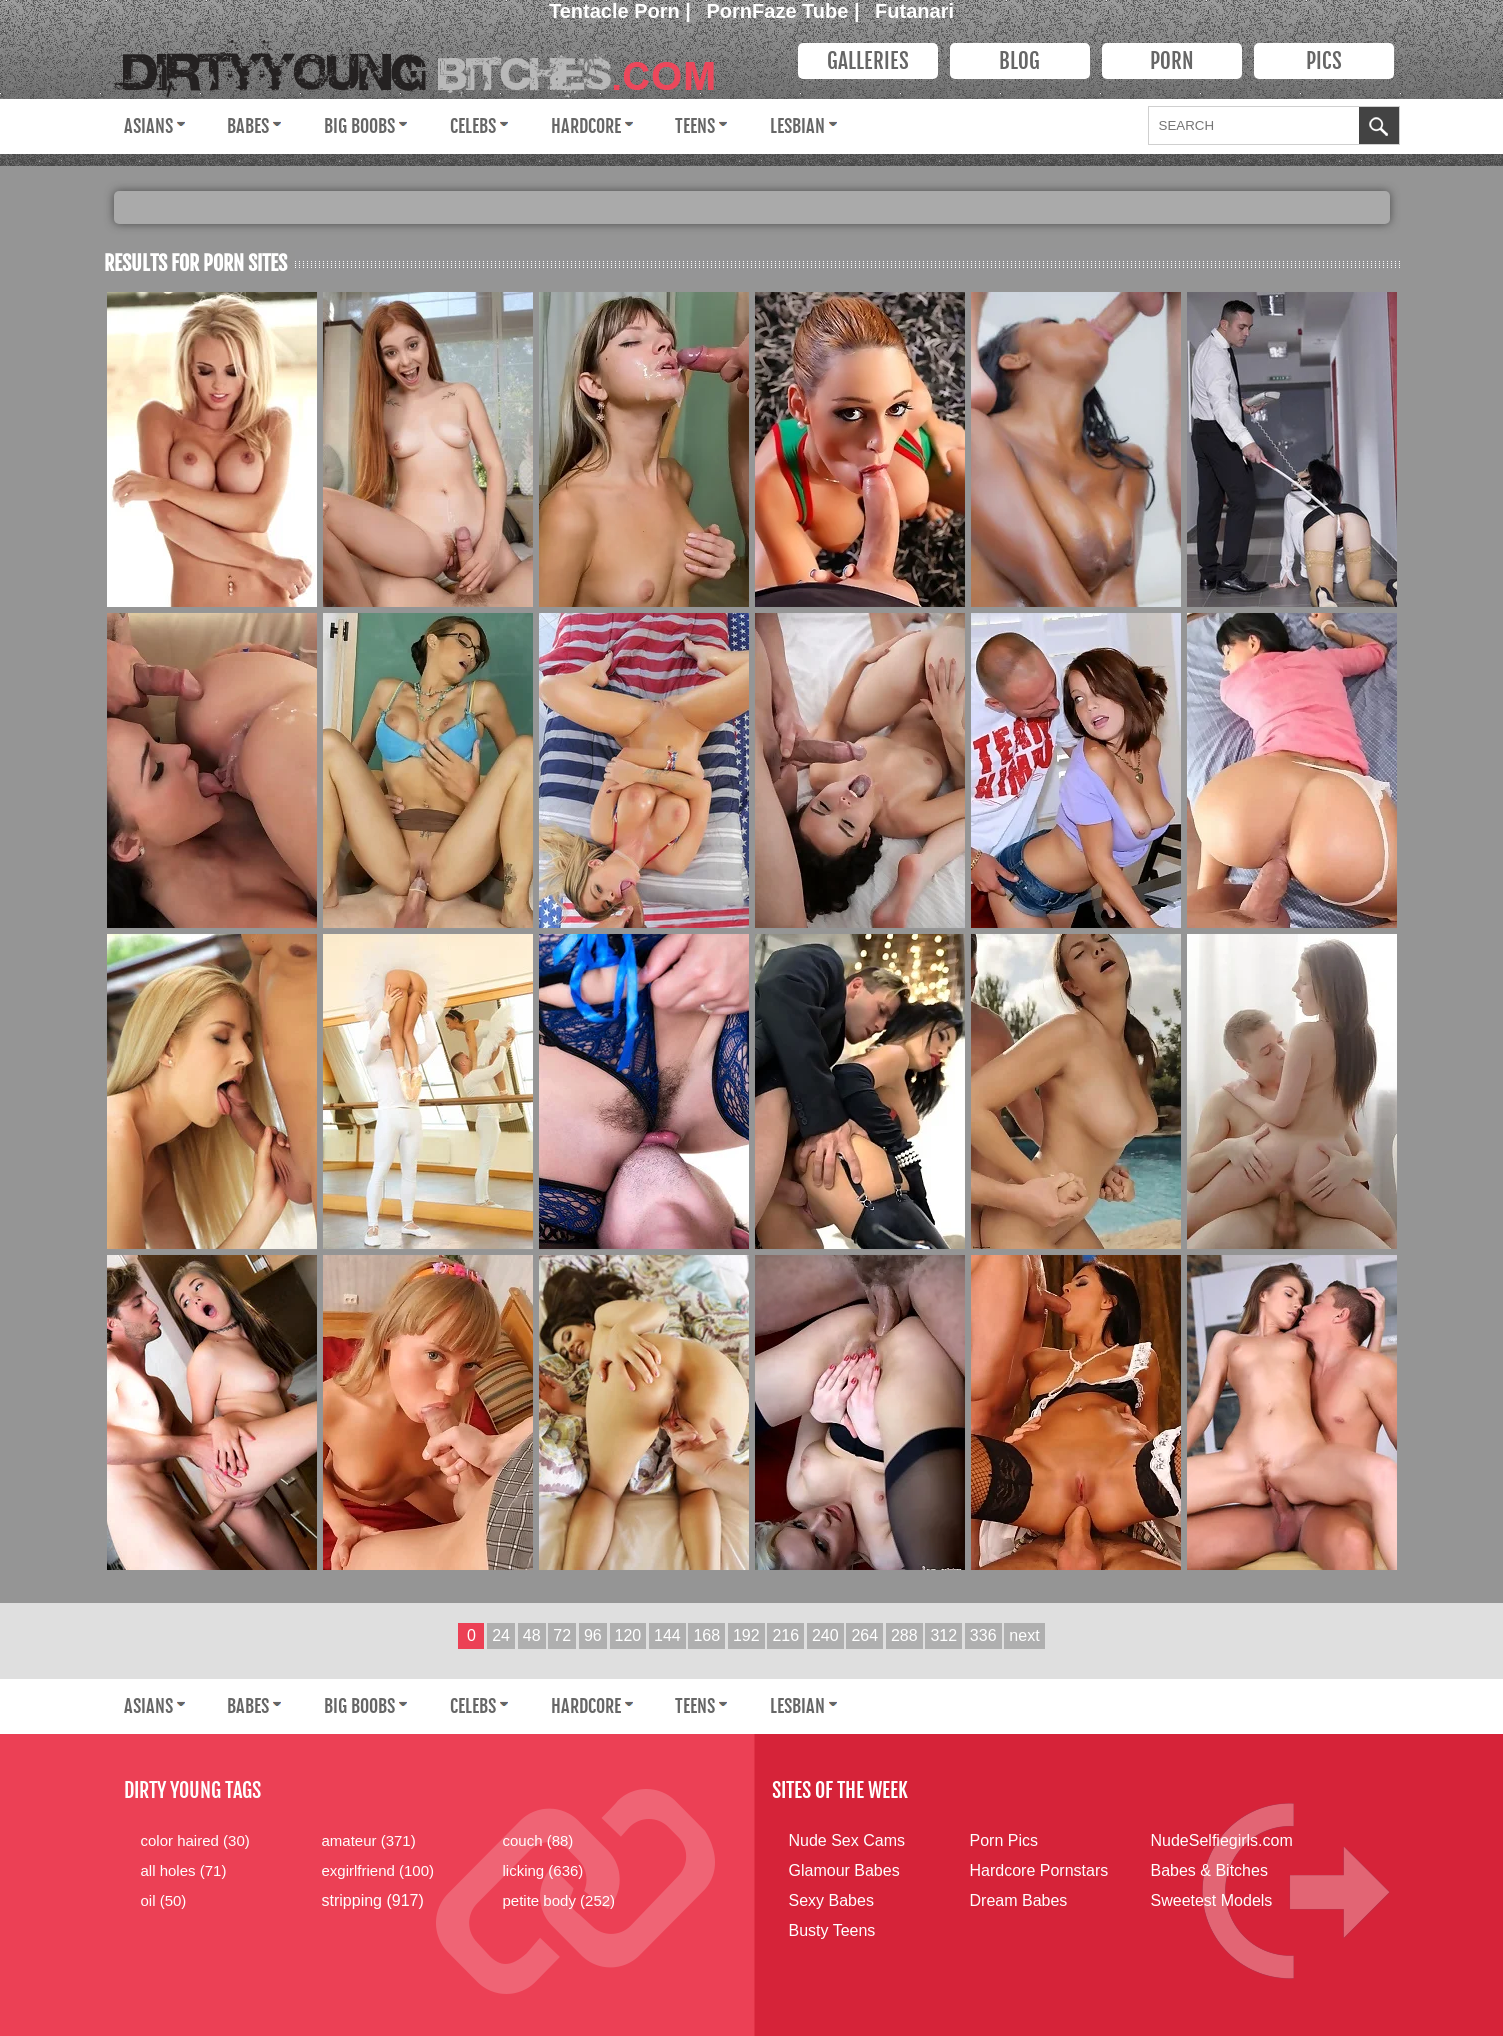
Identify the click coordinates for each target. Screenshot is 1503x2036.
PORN (1172, 61)
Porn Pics (1004, 1840)
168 (706, 1635)
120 (628, 1635)
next (1024, 1635)
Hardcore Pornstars (1039, 1870)
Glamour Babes (844, 1870)
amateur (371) (369, 1840)
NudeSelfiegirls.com (1222, 1840)
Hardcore (586, 126)
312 (943, 1635)
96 (593, 1635)
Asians (148, 126)
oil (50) (164, 1900)
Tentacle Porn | (622, 11)
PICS (1324, 61)
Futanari (914, 11)
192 (746, 1635)
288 (904, 1635)
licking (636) (543, 1870)
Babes (248, 126)
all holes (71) (184, 1870)
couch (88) (538, 1840)
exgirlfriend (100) (378, 1870)
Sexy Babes (831, 1900)
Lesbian (797, 126)
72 (562, 1635)
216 (785, 1635)
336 (983, 1635)
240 (825, 1635)
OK (1379, 128)
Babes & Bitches (1209, 1870)
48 (532, 1635)
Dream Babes (1019, 1900)
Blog (1019, 61)
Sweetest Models (1212, 1900)
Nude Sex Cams (847, 1840)
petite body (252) (559, 1900)
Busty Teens (832, 1930)
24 (501, 1635)
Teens (695, 126)
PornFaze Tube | (786, 11)
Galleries (868, 61)
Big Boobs (359, 126)
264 (864, 1635)
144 (667, 1635)
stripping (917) (373, 1900)
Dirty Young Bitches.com (429, 65)
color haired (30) (195, 1840)
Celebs (473, 126)
